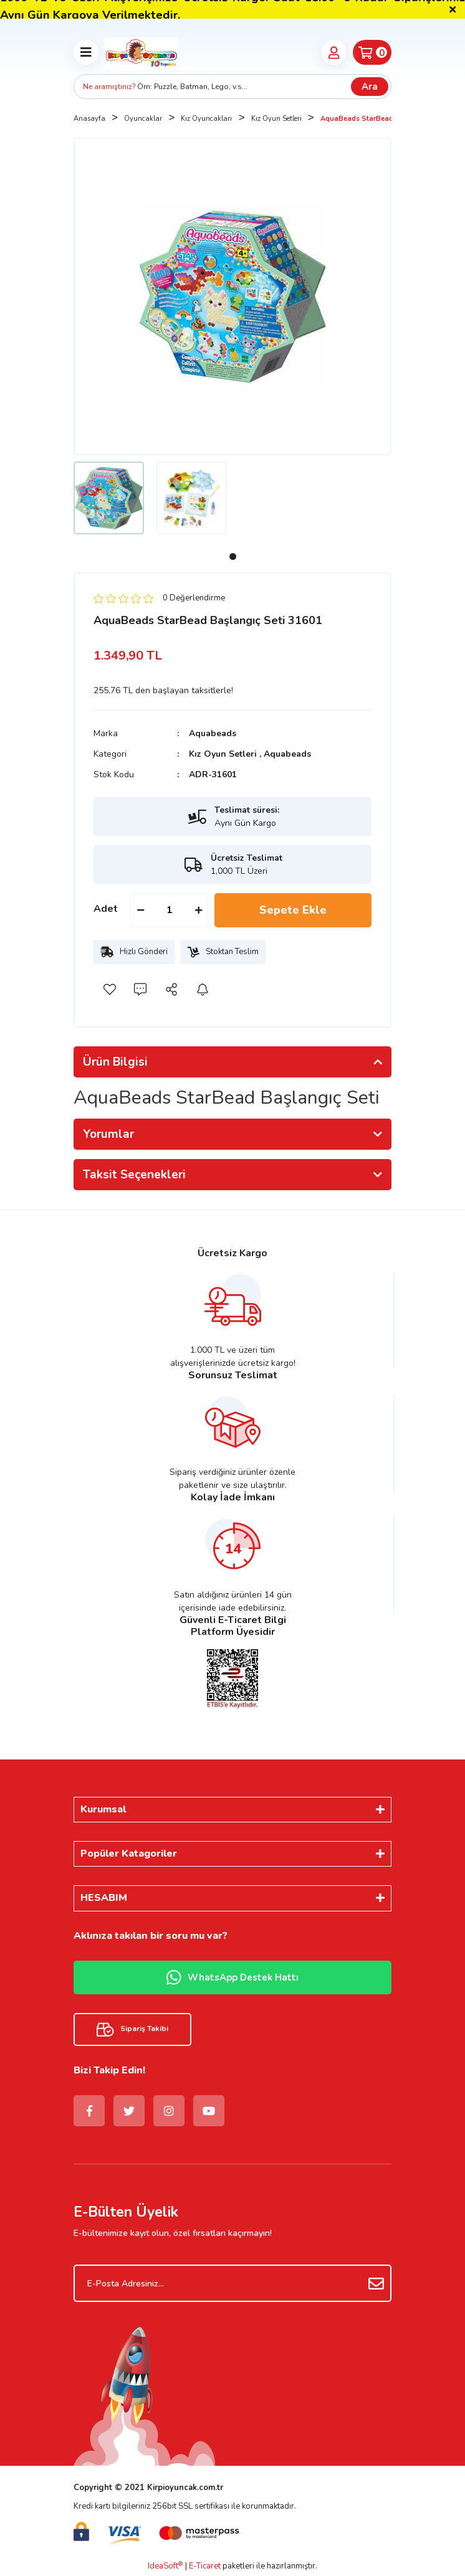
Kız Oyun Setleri (223, 754)
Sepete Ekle (293, 909)
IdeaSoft (165, 2566)
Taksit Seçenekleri (134, 1175)
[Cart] (372, 52)
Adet (105, 909)
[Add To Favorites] (109, 989)
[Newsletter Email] (232, 2283)
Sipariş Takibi (132, 2029)
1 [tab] (232, 556)
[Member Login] (334, 52)
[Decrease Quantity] (140, 910)
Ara (370, 86)
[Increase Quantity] (198, 910)
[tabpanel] (108, 498)
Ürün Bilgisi (115, 1062)
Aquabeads (212, 733)
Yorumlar (108, 1134)
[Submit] (375, 2283)
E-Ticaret (205, 2566)
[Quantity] (169, 910)
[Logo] (141, 52)
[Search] (232, 86)
